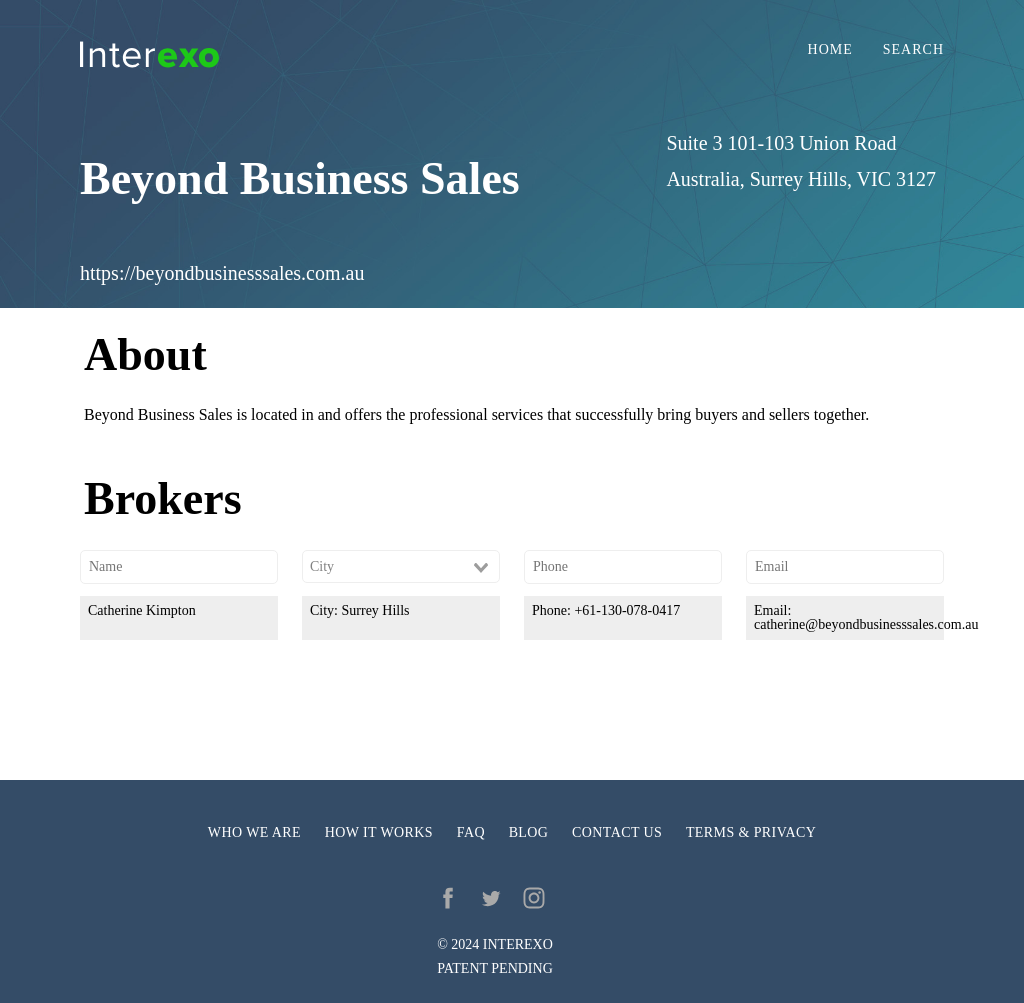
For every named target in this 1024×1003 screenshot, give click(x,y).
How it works (379, 832)
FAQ (471, 832)
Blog (529, 832)
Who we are (254, 832)
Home (830, 50)
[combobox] (401, 567)
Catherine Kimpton (142, 610)
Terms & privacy (751, 832)
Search (913, 50)
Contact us (617, 832)
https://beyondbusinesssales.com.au (222, 273)
